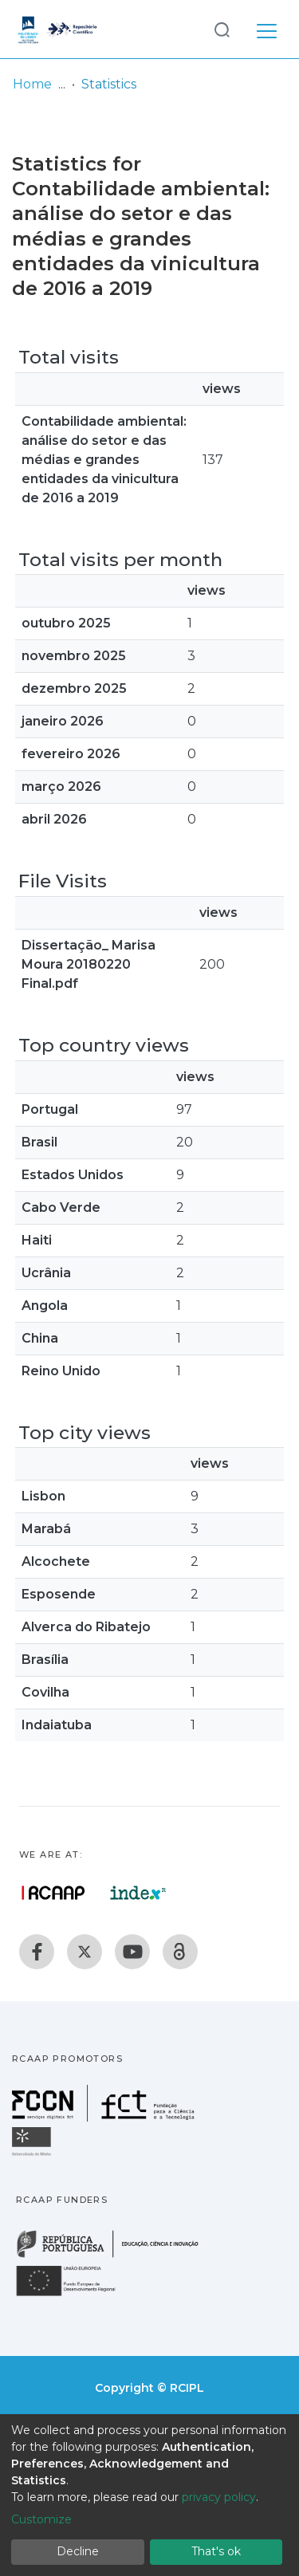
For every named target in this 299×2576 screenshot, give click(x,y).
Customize (41, 2519)
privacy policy (219, 2497)
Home (32, 84)
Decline (78, 2551)
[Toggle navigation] (266, 28)
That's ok (216, 2551)
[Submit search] (221, 29)
